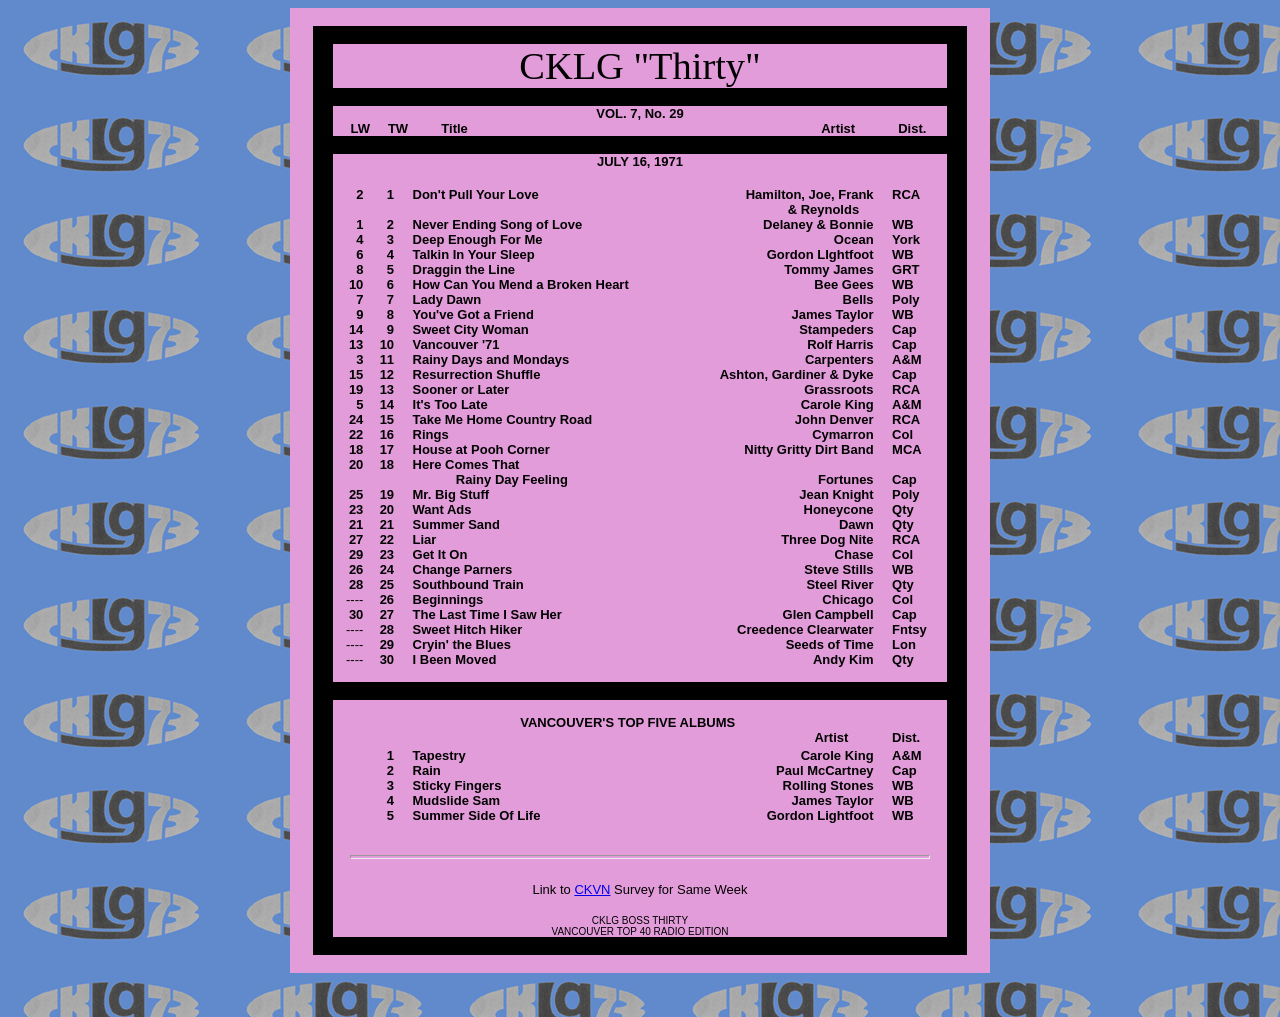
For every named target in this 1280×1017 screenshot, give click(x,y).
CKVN (592, 889)
